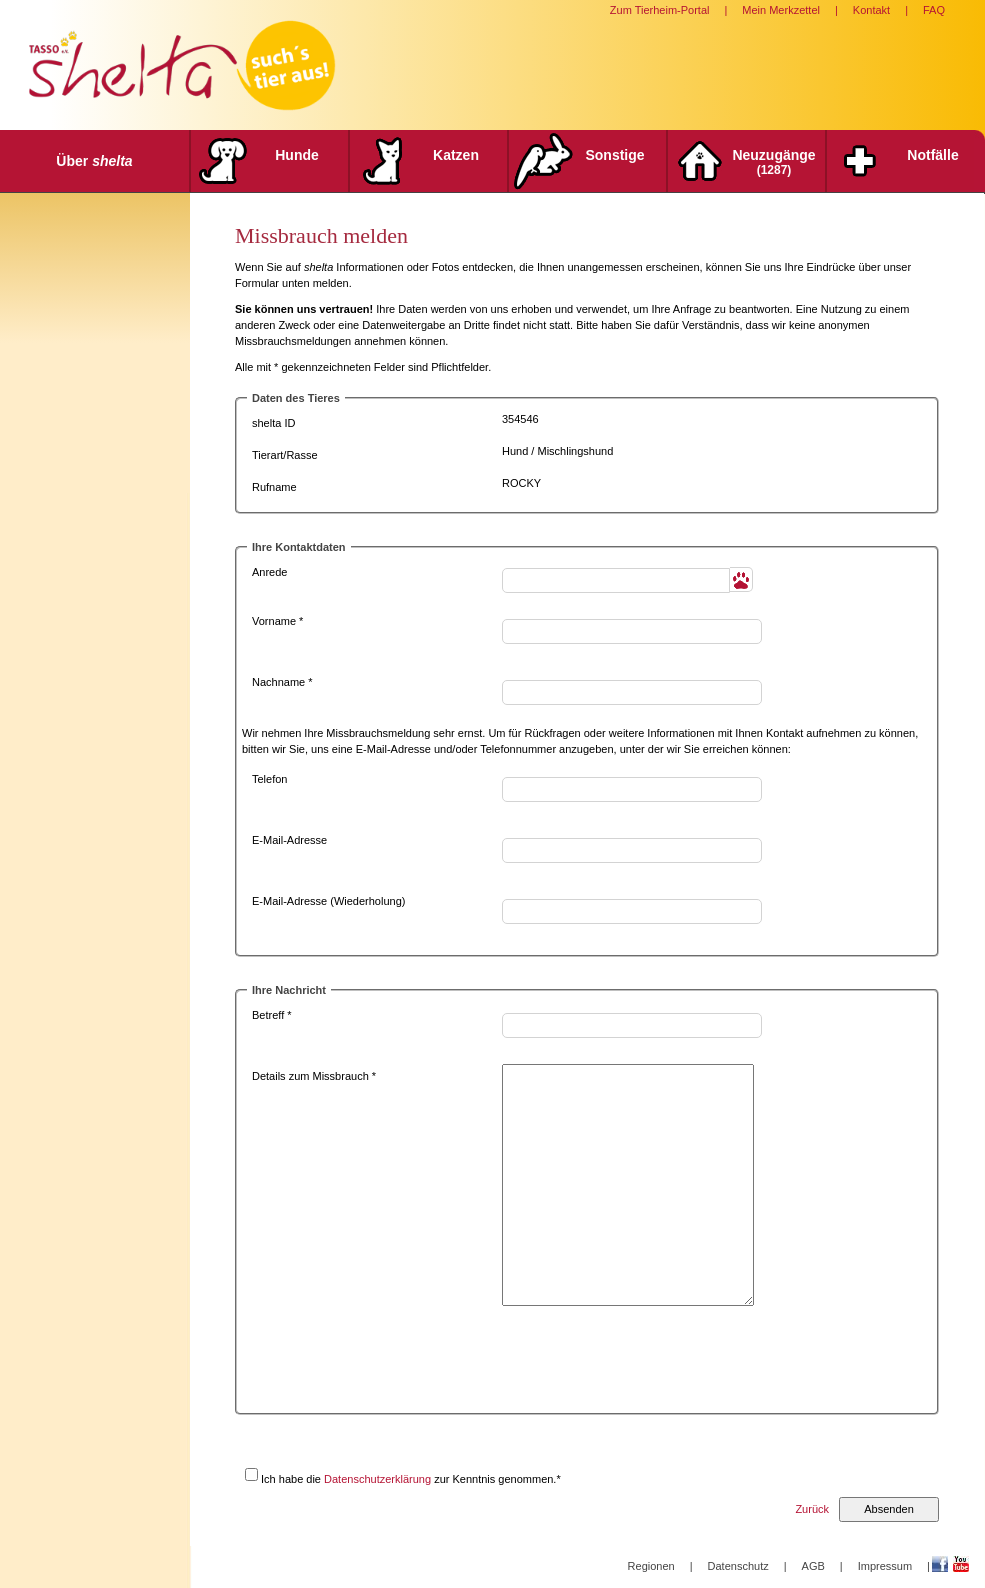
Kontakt (871, 10)
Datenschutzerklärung (377, 1479)
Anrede (269, 572)
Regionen (651, 1566)
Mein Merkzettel (781, 10)
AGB (813, 1566)
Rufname (274, 487)
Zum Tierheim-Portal (660, 10)
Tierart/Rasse (285, 455)
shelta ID (273, 423)
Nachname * (282, 682)
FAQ (934, 10)
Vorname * (277, 621)
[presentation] (654, 1365)
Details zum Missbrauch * (314, 1076)
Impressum (885, 1566)
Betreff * (272, 1015)
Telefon (269, 779)
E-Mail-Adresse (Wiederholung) (328, 901)
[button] (741, 579)
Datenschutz (738, 1566)
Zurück (812, 1509)
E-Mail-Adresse (289, 840)
